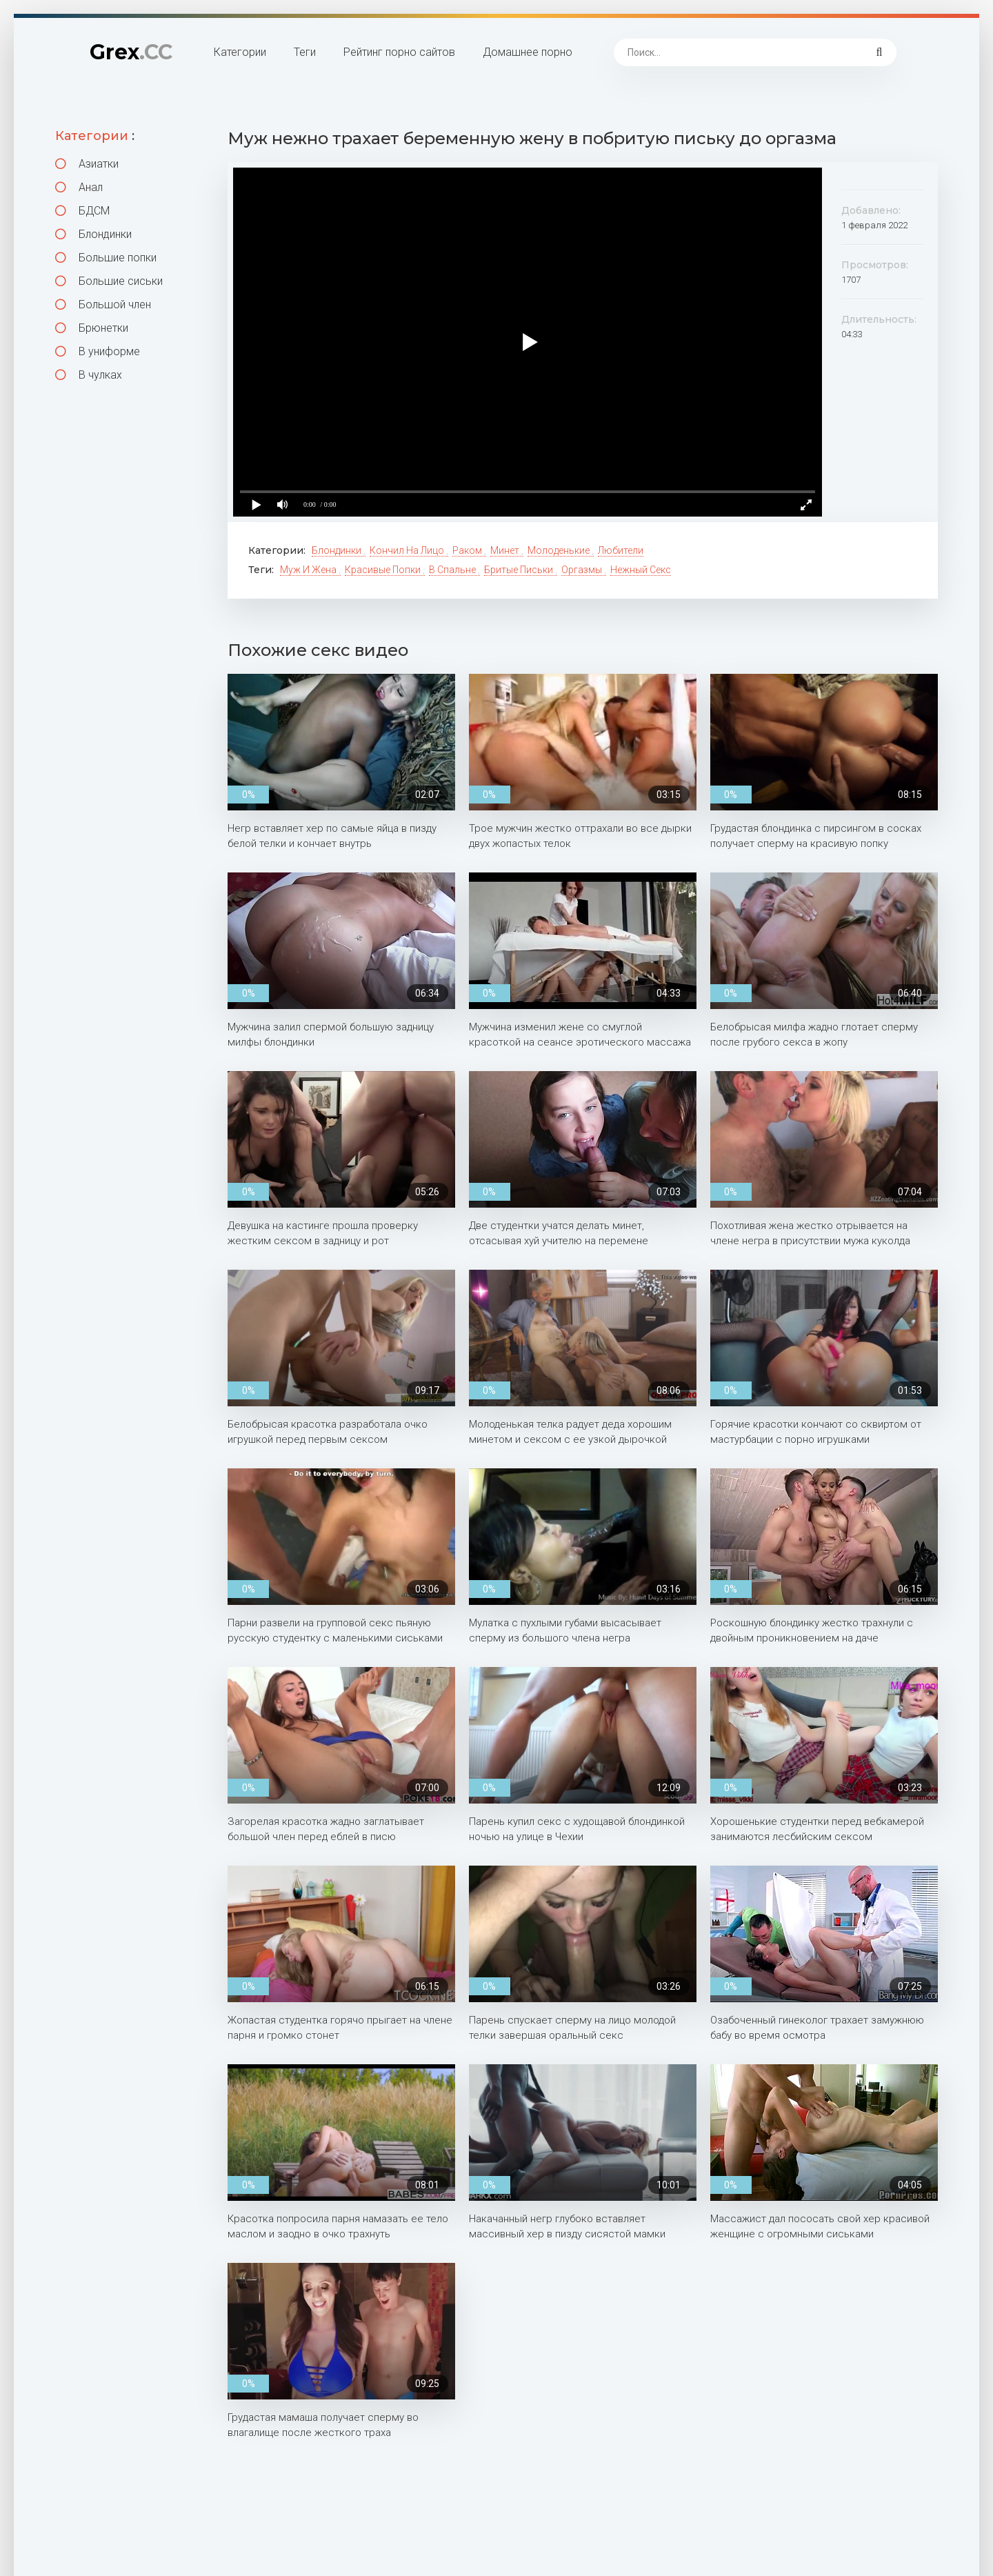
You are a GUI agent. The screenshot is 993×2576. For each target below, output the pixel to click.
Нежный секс (640, 569)
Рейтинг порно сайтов (399, 52)
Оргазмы (582, 569)
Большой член (103, 304)
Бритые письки (519, 569)
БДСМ (82, 210)
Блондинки (93, 234)
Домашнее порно (527, 52)
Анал (79, 187)
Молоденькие (560, 550)
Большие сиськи (109, 281)
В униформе (97, 351)
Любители (620, 550)
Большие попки (106, 257)
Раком (468, 550)
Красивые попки (384, 569)
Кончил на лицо (408, 550)
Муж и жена (309, 569)
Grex (131, 52)
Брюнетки (91, 328)
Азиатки (87, 163)
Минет (505, 550)
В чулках (88, 374)
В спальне (453, 569)
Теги (305, 52)
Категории (240, 52)
